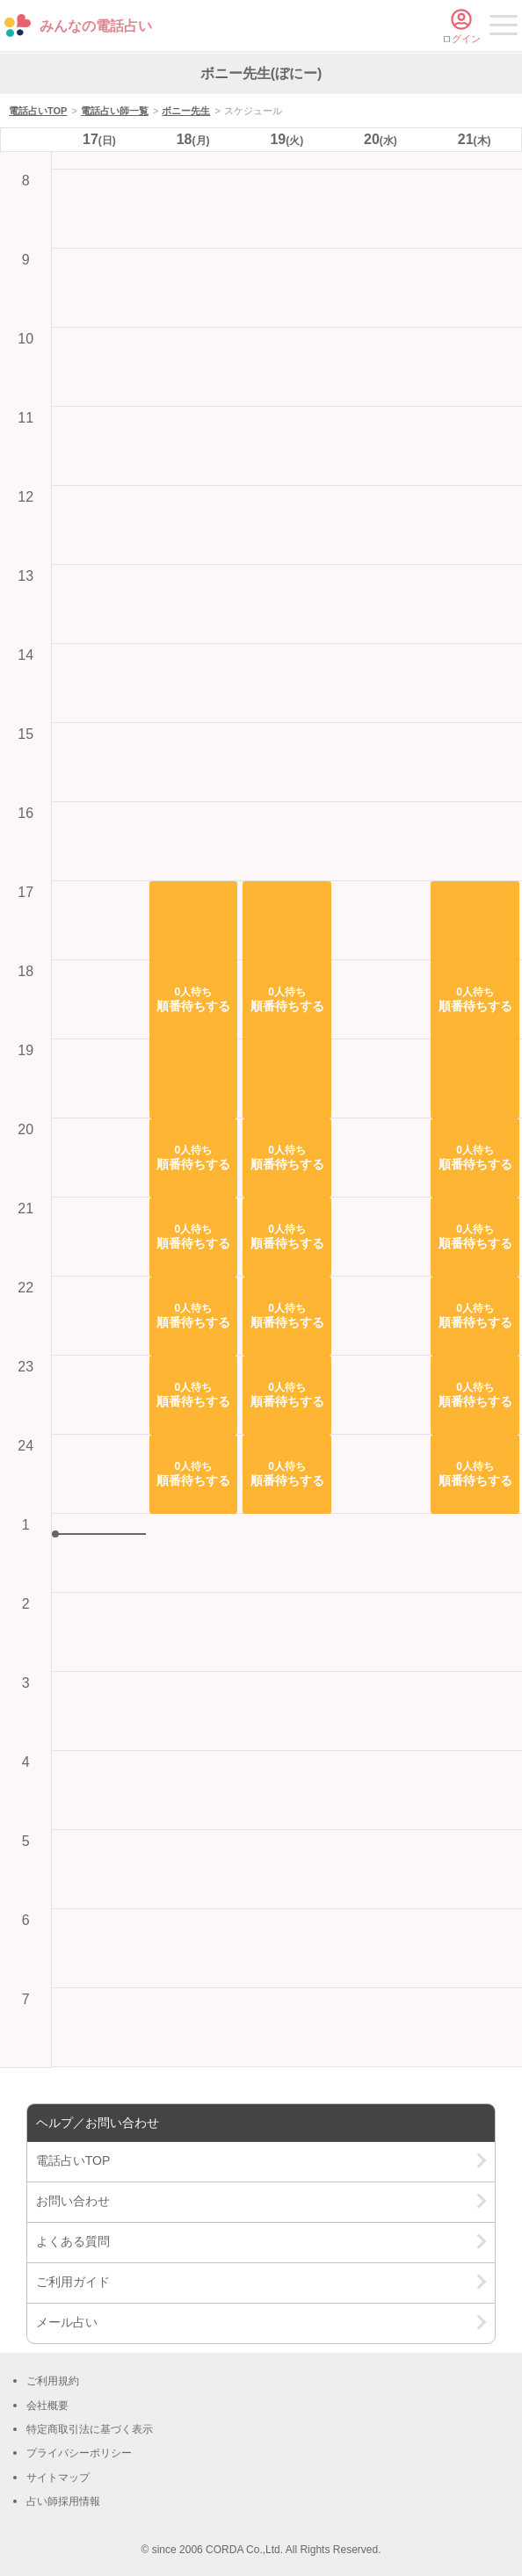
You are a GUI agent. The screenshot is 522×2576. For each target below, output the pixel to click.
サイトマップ (58, 2477)
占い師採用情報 (63, 2501)
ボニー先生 (186, 110)
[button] (193, 999)
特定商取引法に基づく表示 (89, 2429)
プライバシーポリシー (79, 2453)
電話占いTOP (38, 110)
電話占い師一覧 (115, 110)
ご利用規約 (52, 2381)
